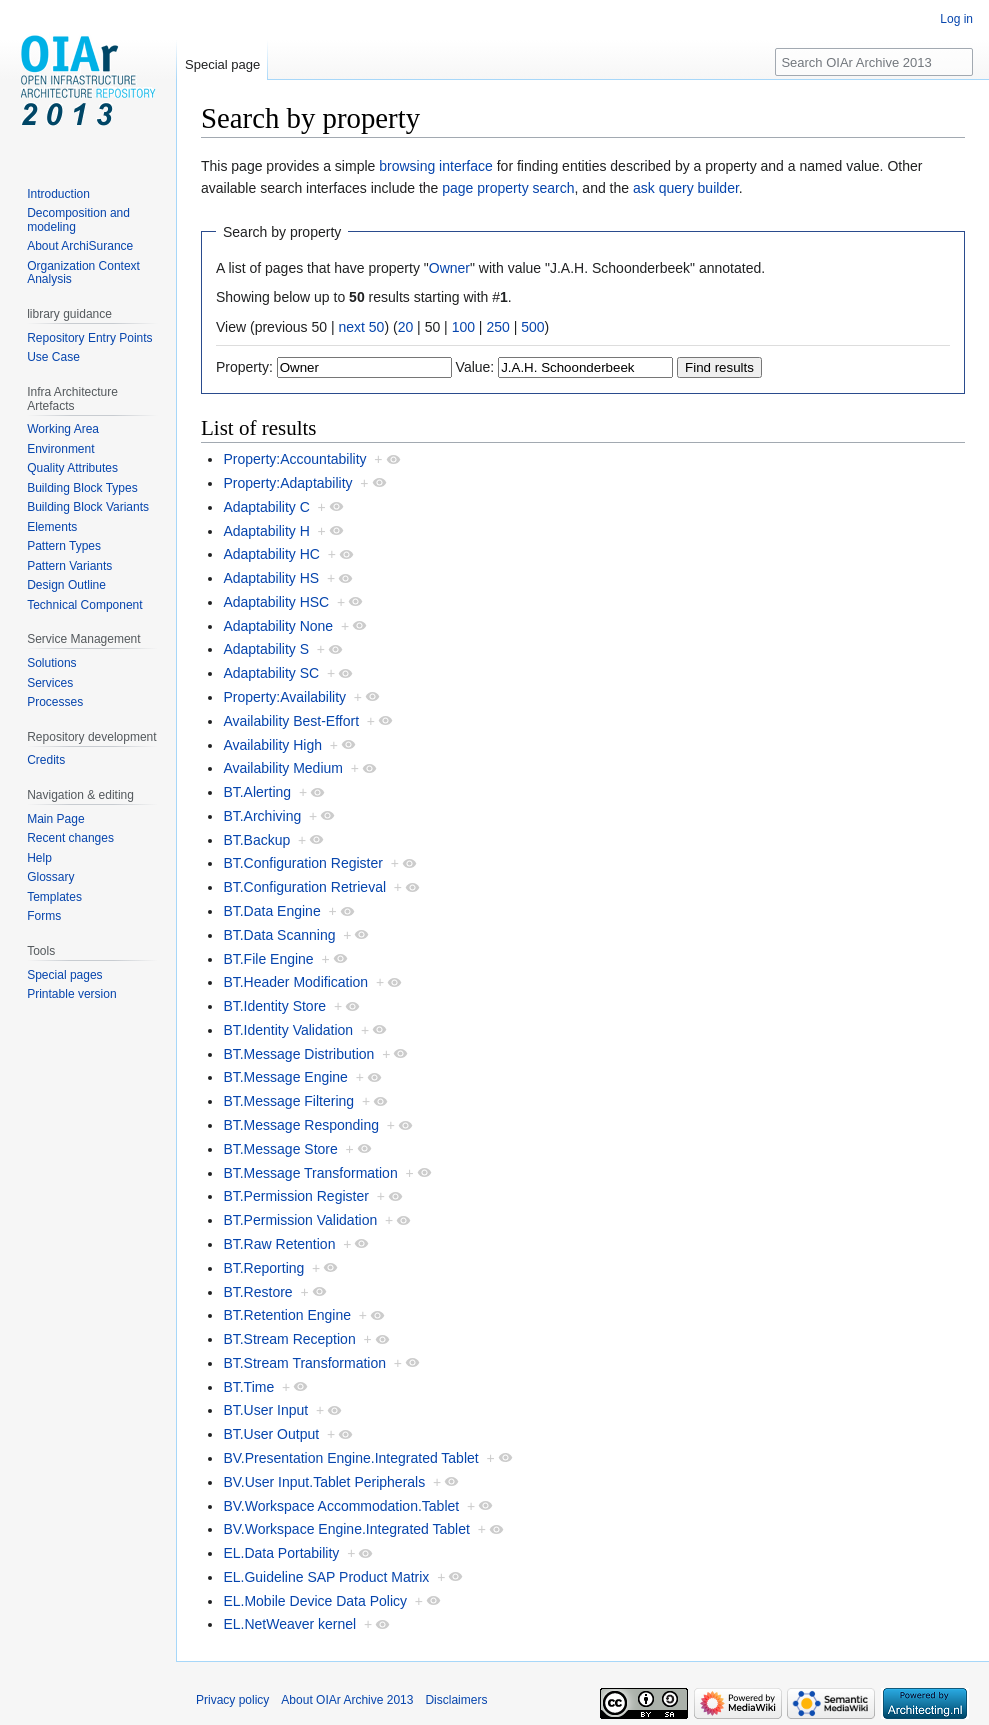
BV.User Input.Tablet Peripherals (324, 1482)
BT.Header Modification (295, 982)
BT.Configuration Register (303, 863)
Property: (244, 367)
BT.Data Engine (271, 911)
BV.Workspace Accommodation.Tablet (341, 1506)
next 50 (361, 327)
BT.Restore (257, 1292)
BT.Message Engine (285, 1077)
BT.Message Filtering (288, 1101)
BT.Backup (256, 840)
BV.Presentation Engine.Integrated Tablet (350, 1458)
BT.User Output (271, 1434)
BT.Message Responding (301, 1125)
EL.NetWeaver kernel (289, 1624)
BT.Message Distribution (298, 1054)
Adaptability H (266, 531)
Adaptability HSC (276, 602)
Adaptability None (278, 626)
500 (532, 327)
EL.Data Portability (281, 1553)
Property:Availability (284, 697)
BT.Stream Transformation (304, 1363)
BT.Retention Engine (287, 1315)
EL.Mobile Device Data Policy (315, 1601)
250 (497, 327)
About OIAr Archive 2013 (347, 1700)
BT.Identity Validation (288, 1030)
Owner (449, 268)
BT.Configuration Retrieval (304, 887)
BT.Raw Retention (279, 1244)
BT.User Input (265, 1410)
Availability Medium (283, 768)
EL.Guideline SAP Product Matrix (326, 1577)
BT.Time (248, 1387)
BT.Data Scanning (279, 935)
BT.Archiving (262, 816)
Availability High (272, 745)
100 (463, 327)
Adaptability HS (271, 578)
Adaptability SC (271, 673)
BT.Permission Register (296, 1196)
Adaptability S (266, 649)
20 (406, 327)
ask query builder (686, 188)
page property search (508, 188)
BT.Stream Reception (289, 1339)
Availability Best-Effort (291, 721)
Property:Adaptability (287, 483)
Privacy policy (232, 1700)
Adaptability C (266, 507)
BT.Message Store (280, 1149)
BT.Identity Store (274, 1006)
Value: (475, 367)
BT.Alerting (257, 792)
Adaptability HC (271, 554)
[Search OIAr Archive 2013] (874, 62)
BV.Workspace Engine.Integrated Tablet (346, 1529)
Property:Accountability (294, 459)
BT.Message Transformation (310, 1173)
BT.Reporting (263, 1268)
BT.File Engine (268, 959)
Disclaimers (456, 1700)
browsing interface (436, 166)
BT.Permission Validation (300, 1220)
